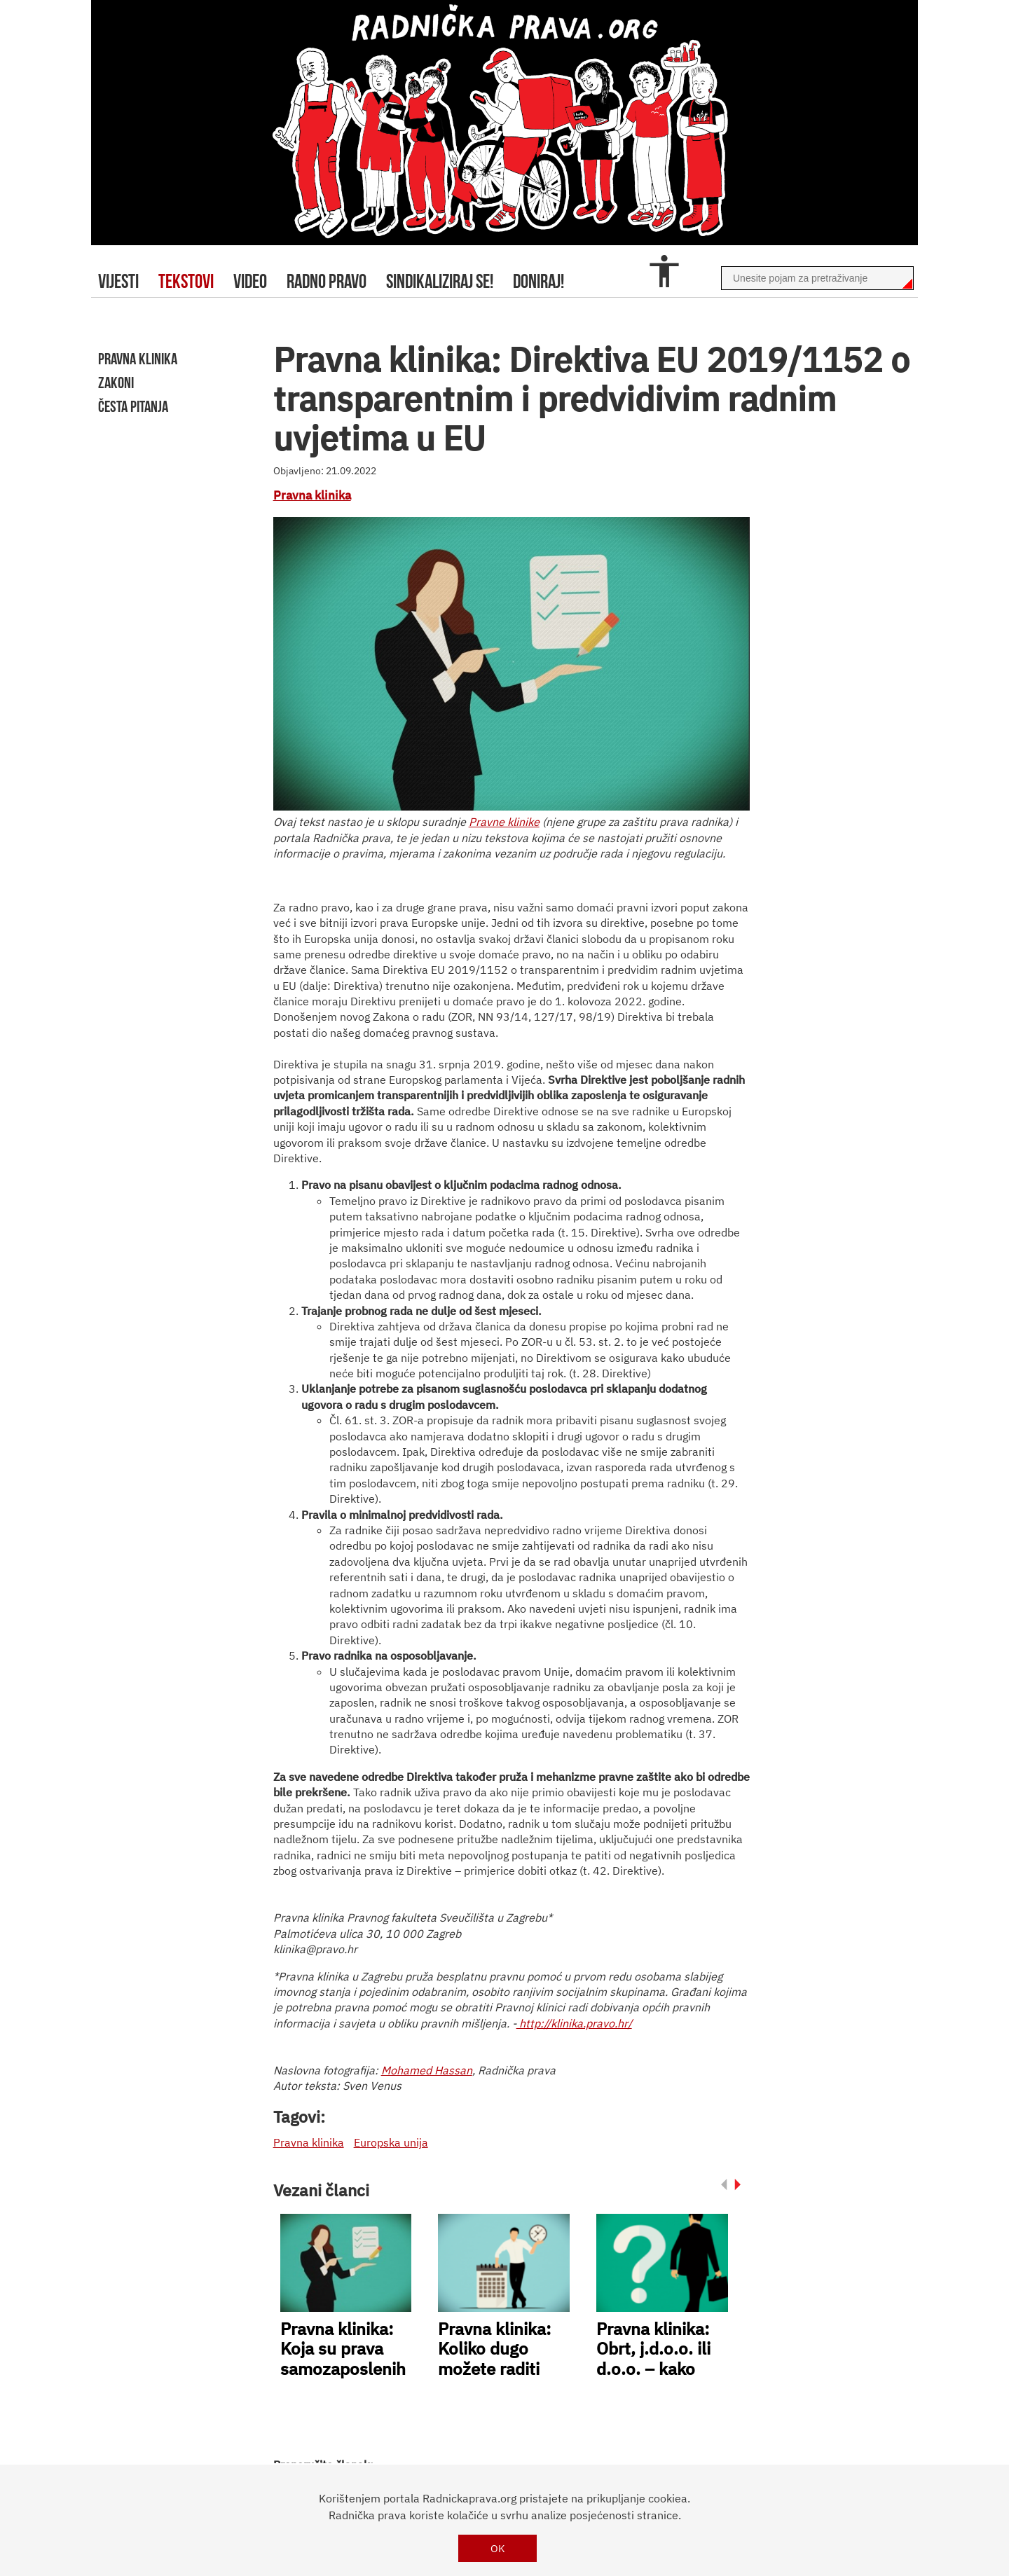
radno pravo (326, 281)
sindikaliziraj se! (439, 281)
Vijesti (118, 281)
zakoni (116, 382)
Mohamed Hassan (426, 2070)
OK (497, 2548)
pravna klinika (137, 358)
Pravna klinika (312, 495)
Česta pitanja (133, 406)
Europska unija (391, 2142)
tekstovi (186, 281)
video (250, 281)
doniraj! (538, 281)
